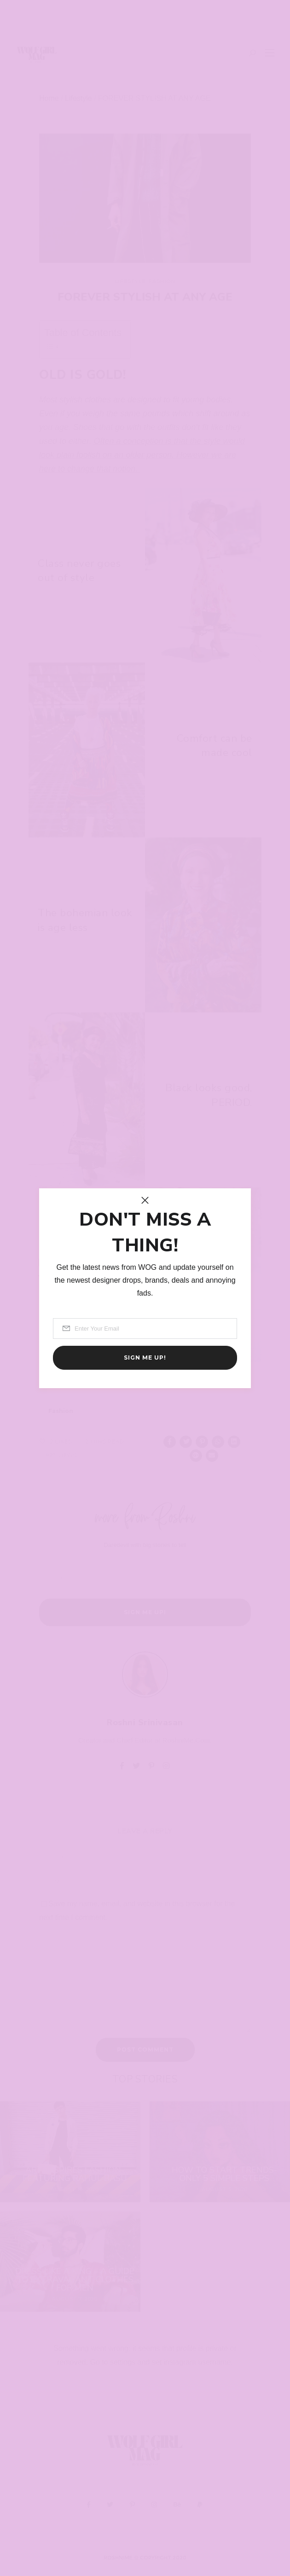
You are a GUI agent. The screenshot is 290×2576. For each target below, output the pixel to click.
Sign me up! (145, 1357)
